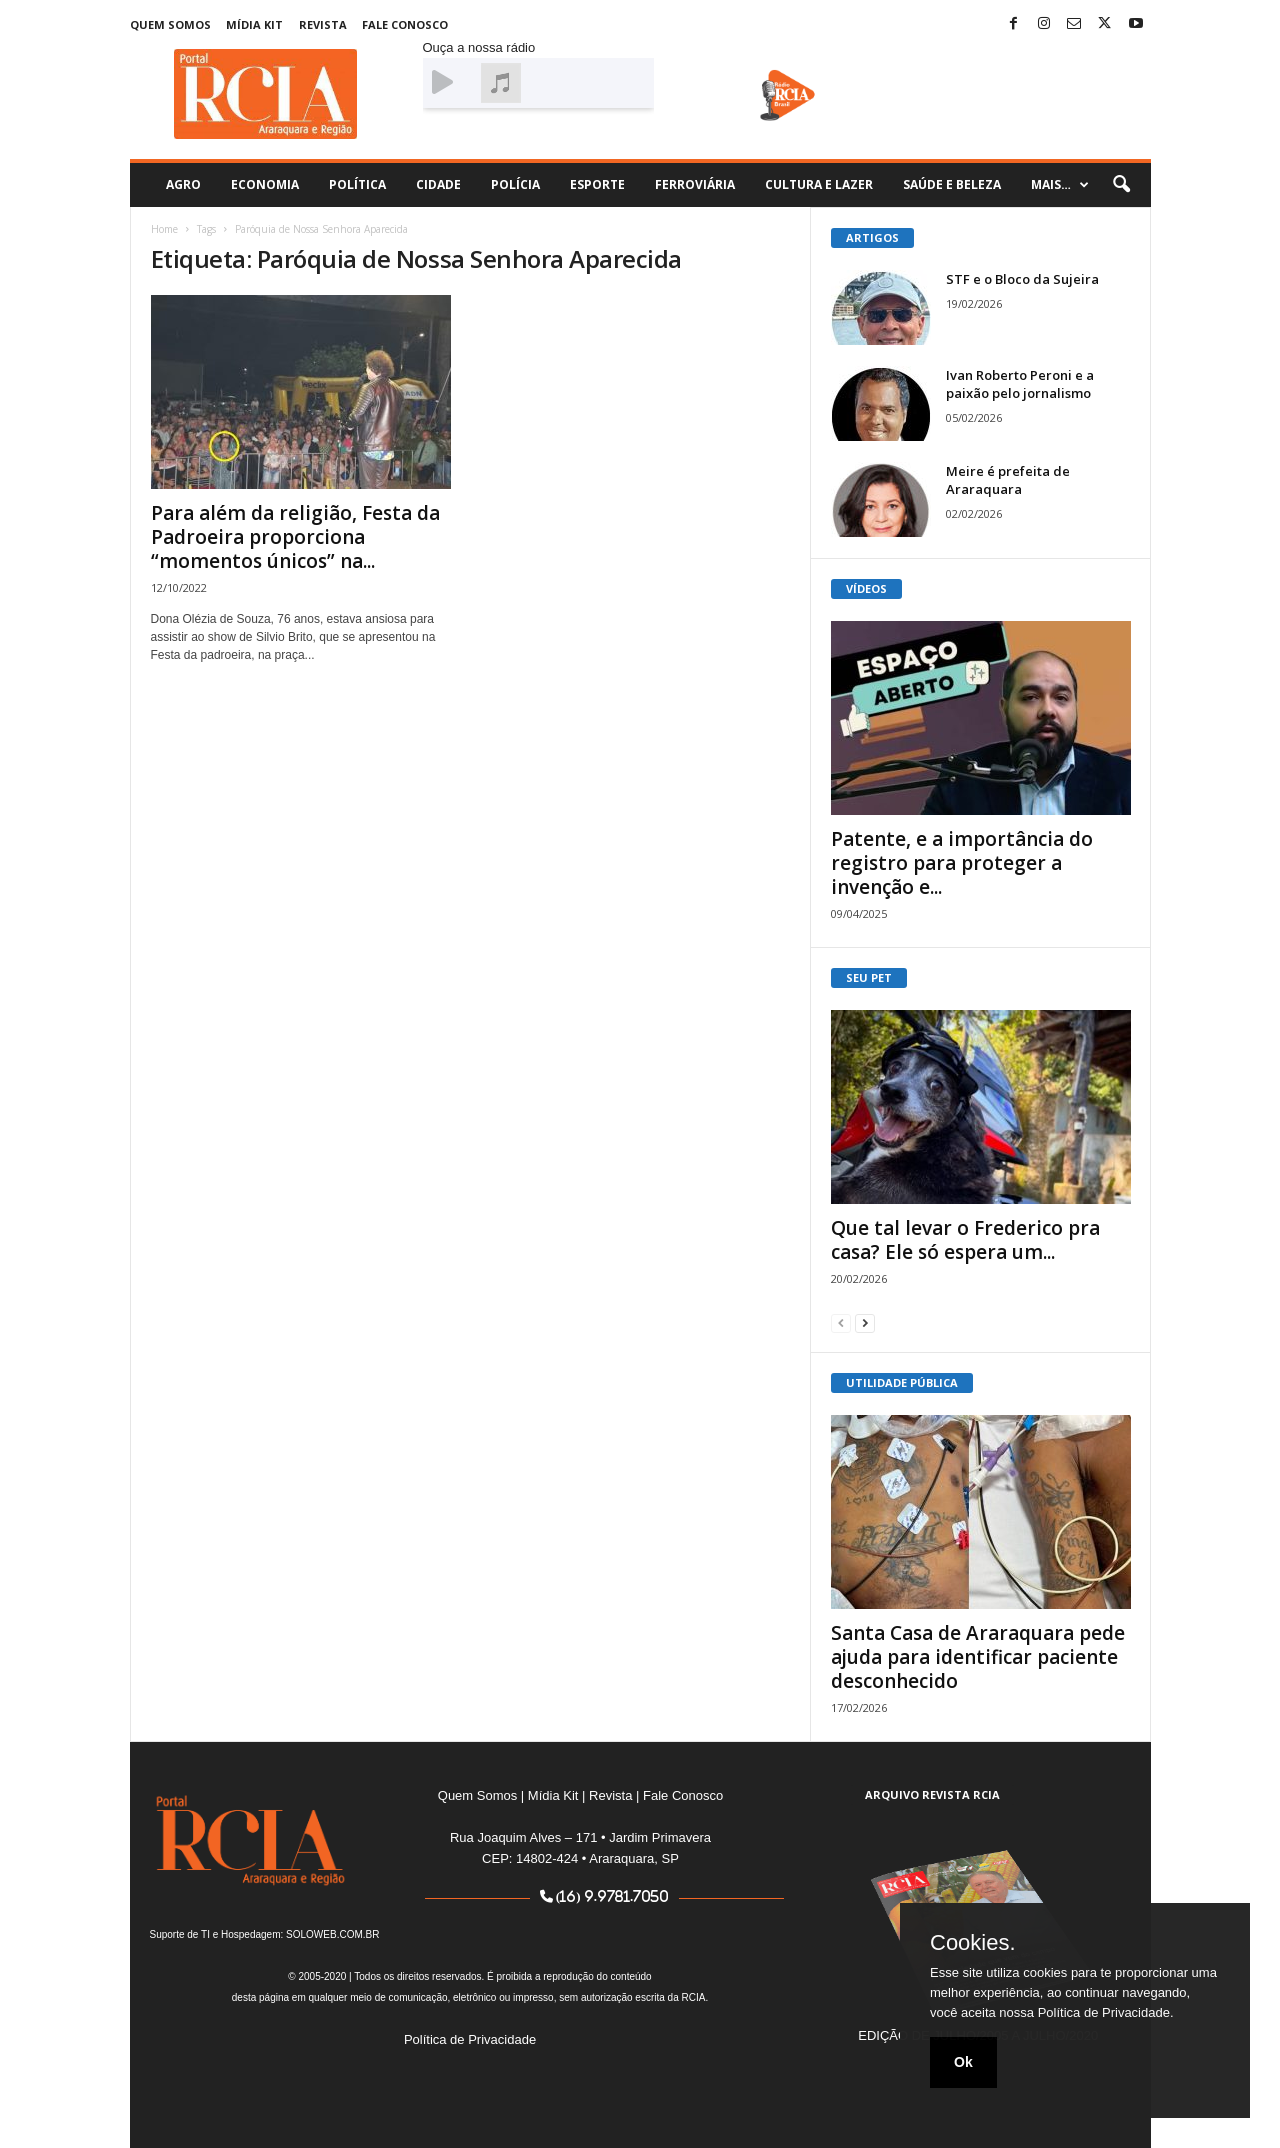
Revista (323, 24)
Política (357, 184)
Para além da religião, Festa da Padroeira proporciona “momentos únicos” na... (295, 537)
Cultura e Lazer (819, 184)
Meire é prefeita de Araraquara (1008, 480)
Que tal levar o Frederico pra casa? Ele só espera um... (965, 1240)
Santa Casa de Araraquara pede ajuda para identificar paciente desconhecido (978, 1657)
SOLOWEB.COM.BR (332, 1934)
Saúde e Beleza (952, 184)
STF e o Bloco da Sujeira (1022, 279)
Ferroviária (695, 184)
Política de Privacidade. (1106, 2012)
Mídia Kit (254, 24)
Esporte (597, 184)
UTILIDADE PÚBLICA (902, 1382)
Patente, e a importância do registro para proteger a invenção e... (962, 863)
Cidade (438, 184)
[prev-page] (841, 1322)
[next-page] (865, 1322)
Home (164, 229)
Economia (265, 184)
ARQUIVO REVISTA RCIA (932, 1794)
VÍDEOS (866, 588)
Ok (963, 2062)
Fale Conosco (405, 24)
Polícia (515, 184)
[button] (1121, 185)
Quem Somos (170, 24)
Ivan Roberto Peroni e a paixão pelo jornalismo (1020, 384)
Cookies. (973, 1943)
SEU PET (869, 977)
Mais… (1060, 185)
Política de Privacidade (470, 2039)
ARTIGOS (872, 237)
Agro (183, 184)
